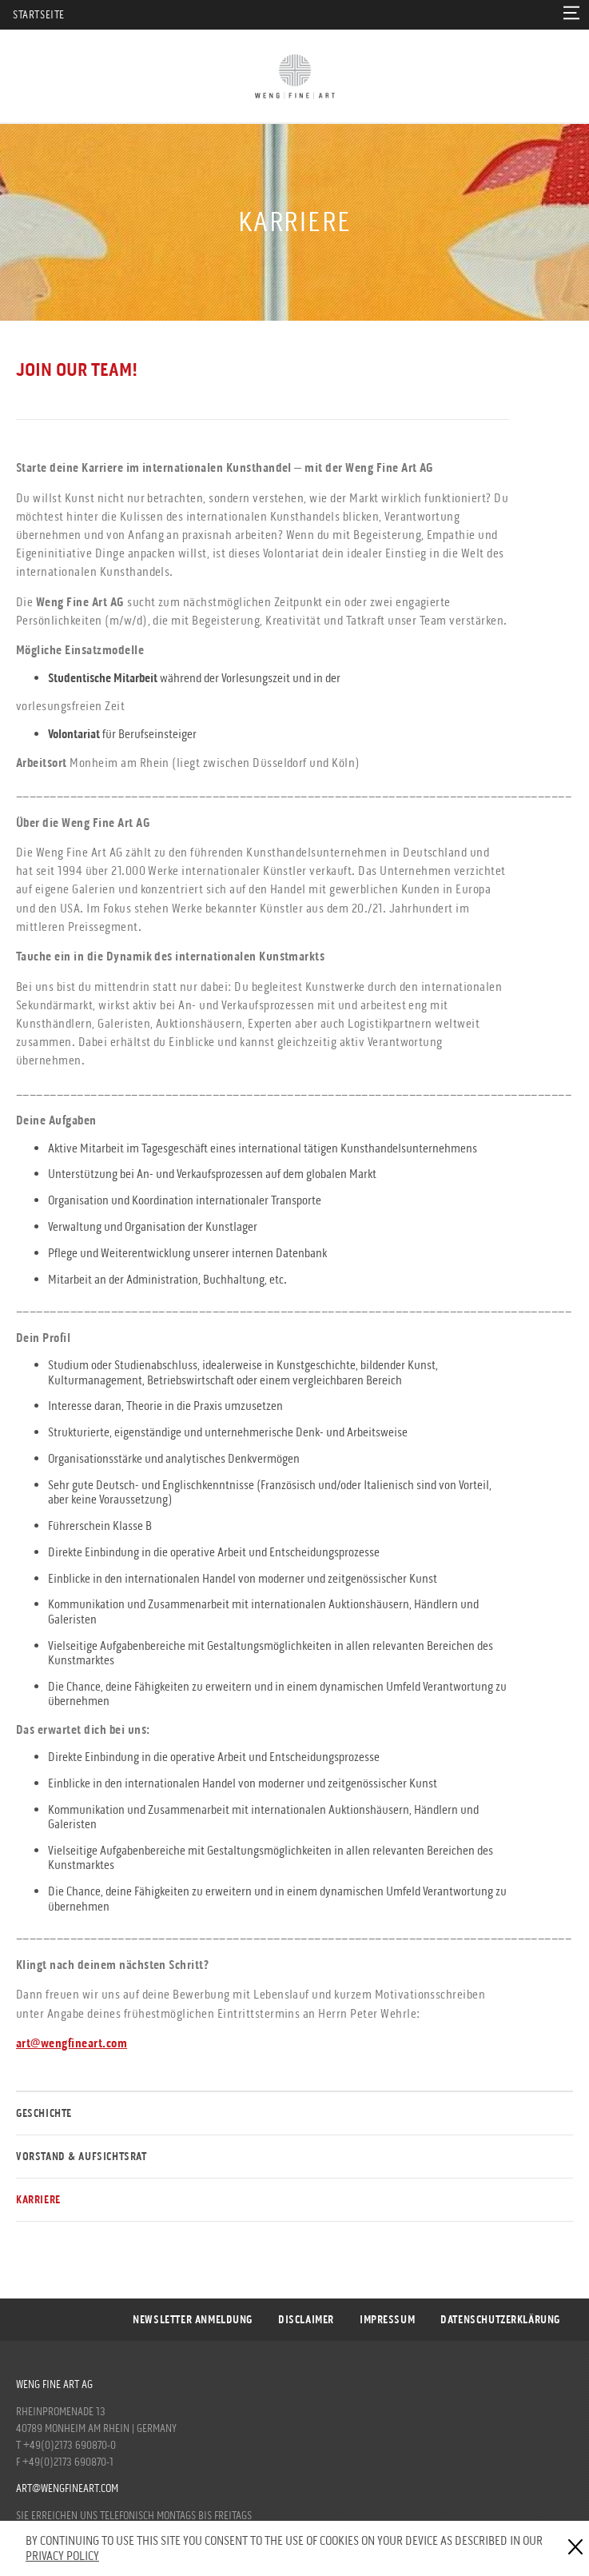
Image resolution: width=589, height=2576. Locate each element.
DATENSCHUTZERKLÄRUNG (500, 2319)
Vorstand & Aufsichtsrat (81, 2156)
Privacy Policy (62, 2555)
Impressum (387, 2319)
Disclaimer (306, 2319)
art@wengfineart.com (67, 2488)
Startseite (39, 15)
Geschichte (44, 2113)
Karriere (38, 2200)
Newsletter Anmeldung (193, 2319)
